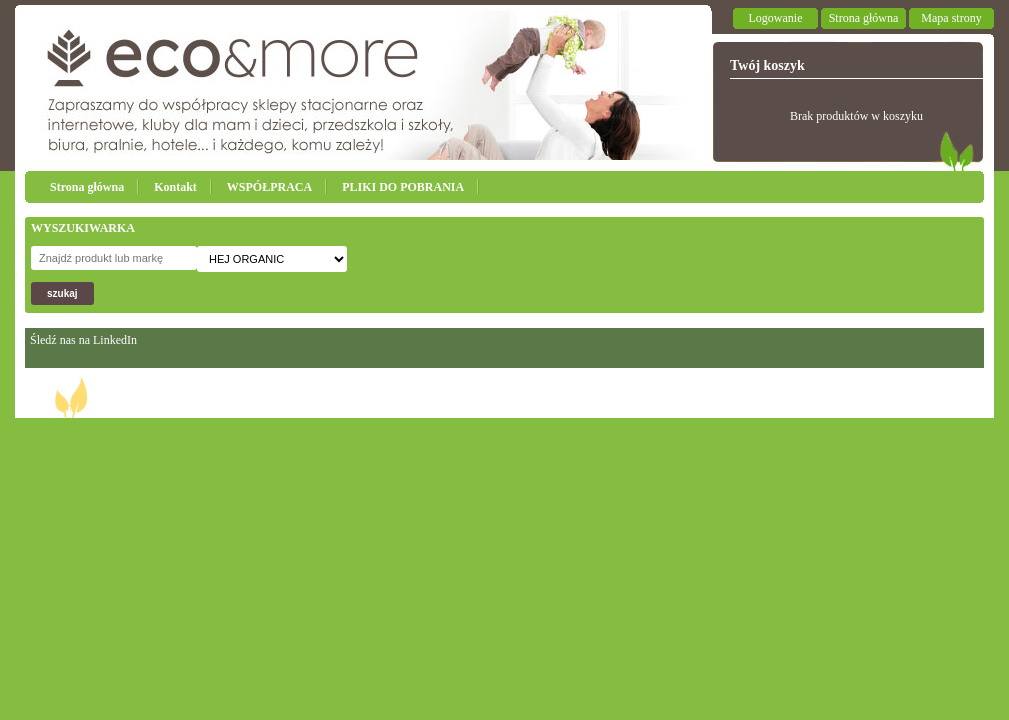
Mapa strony (951, 18)
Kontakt (175, 187)
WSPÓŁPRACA (269, 187)
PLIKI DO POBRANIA (403, 187)
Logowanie (776, 18)
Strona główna (864, 18)
